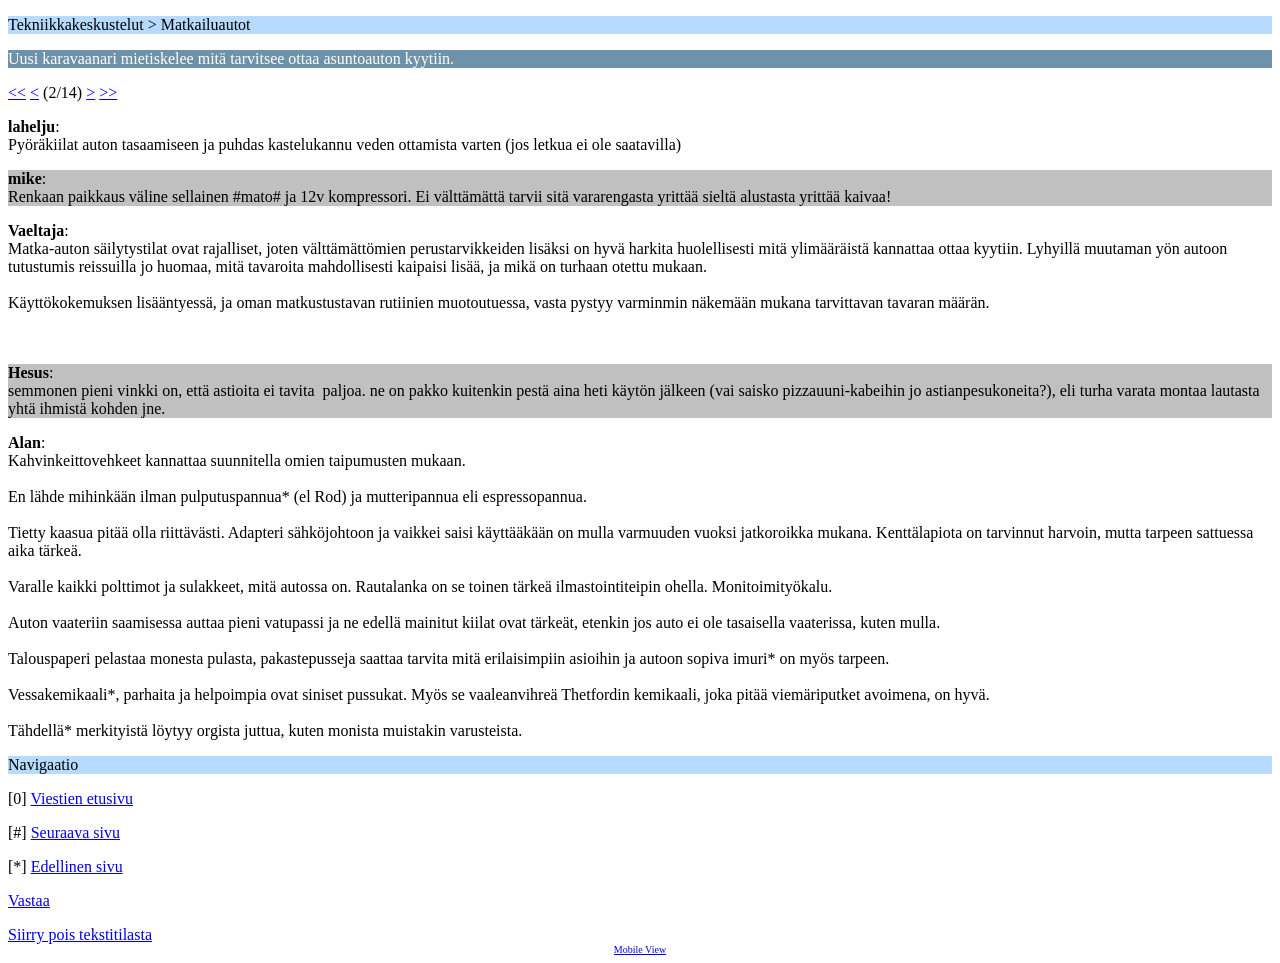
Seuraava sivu (75, 832)
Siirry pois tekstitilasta (80, 934)
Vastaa (29, 900)
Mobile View (640, 949)
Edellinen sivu (77, 866)
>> (108, 92)
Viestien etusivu (81, 798)
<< (17, 92)
